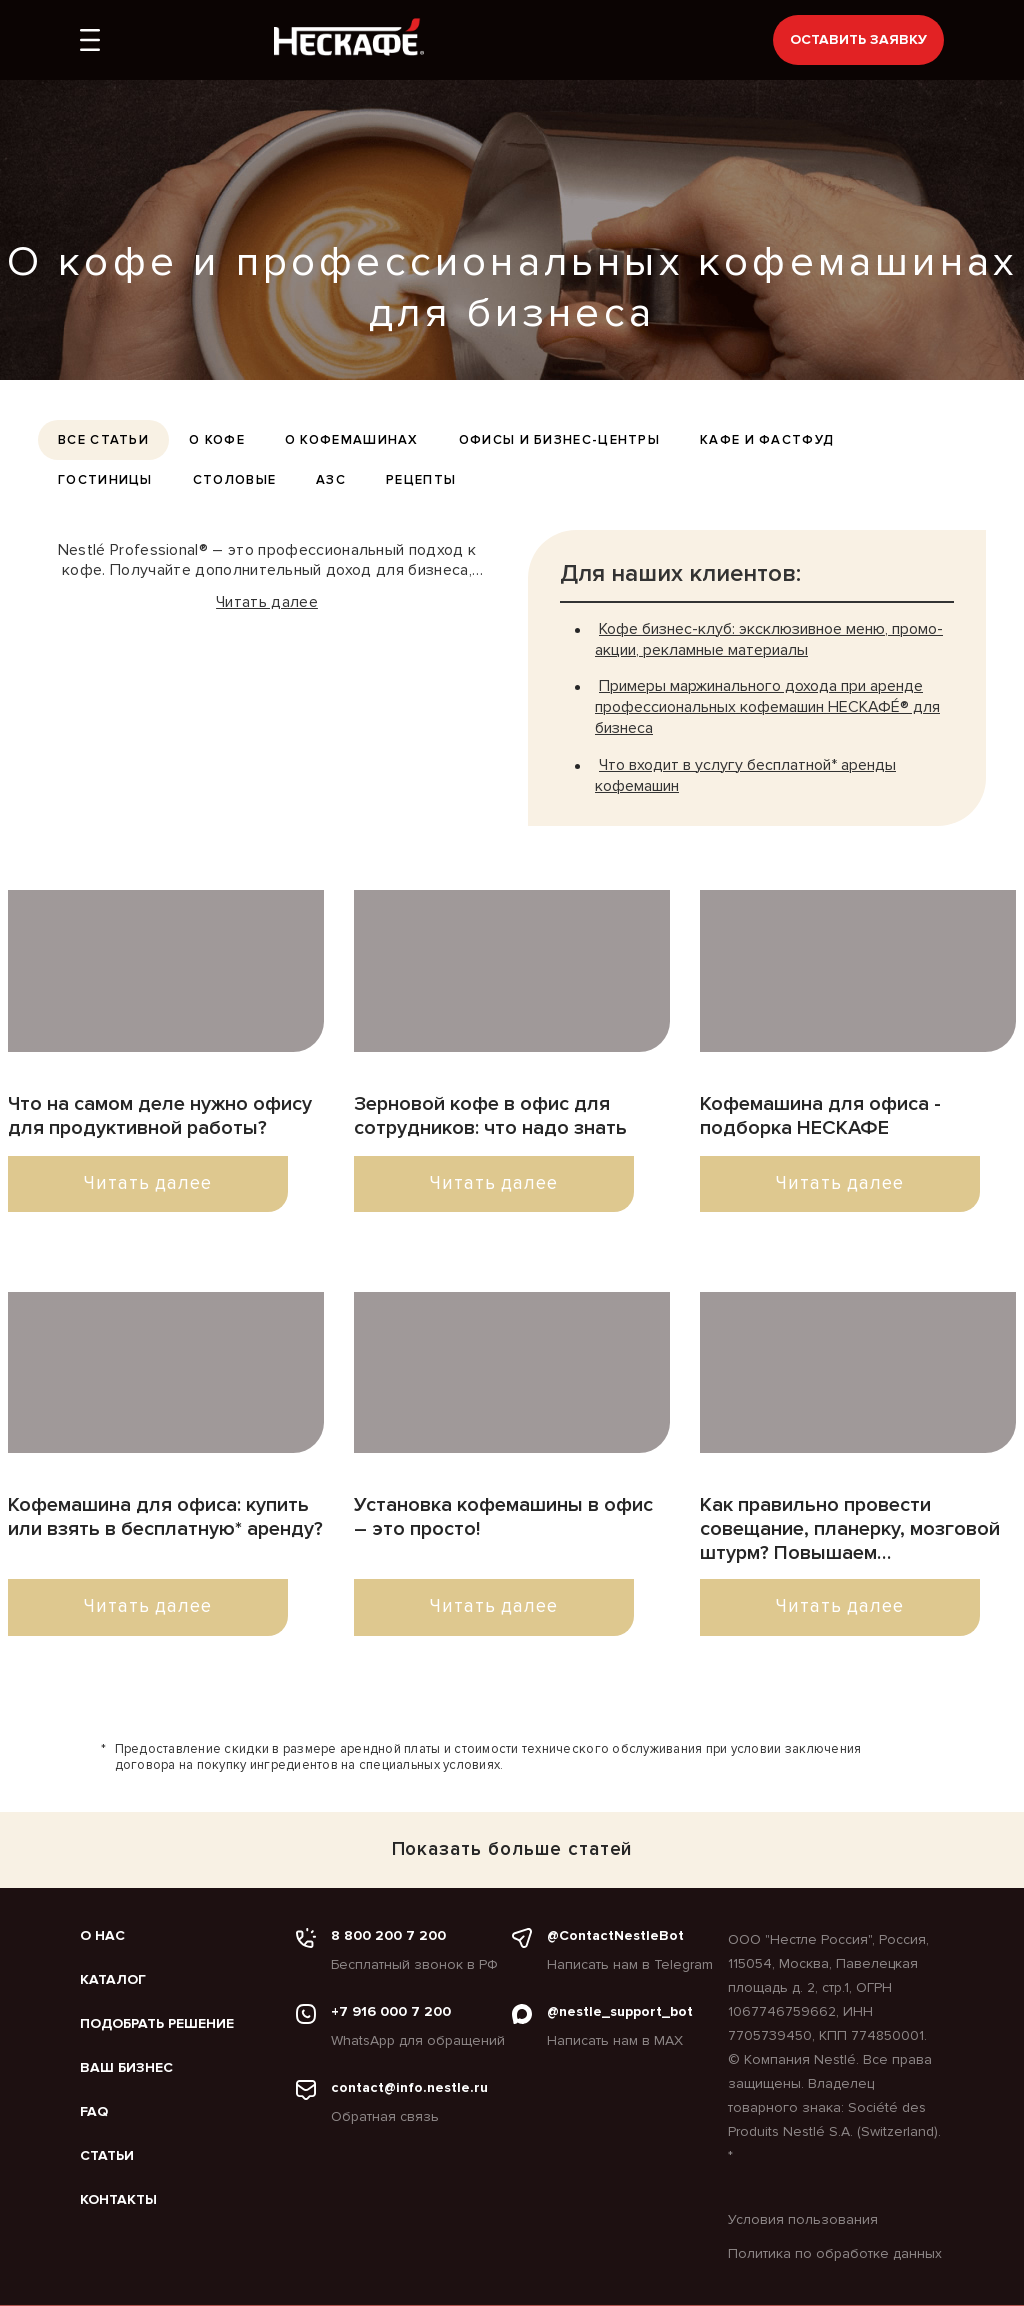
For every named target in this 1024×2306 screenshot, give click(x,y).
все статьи (103, 440)
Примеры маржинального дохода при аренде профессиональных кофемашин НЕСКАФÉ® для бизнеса (767, 707)
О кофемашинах (352, 440)
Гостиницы (105, 480)
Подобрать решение (157, 2024)
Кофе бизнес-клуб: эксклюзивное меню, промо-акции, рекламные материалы (769, 639)
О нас (102, 1936)
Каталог (113, 1980)
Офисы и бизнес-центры (559, 440)
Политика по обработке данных (835, 2253)
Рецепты (421, 480)
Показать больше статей (512, 1849)
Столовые (234, 480)
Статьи (107, 2156)
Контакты (118, 2200)
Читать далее (267, 602)
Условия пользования (803, 2219)
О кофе (217, 440)
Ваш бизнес (126, 2068)
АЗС (331, 480)
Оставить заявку (858, 39)
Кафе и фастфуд (767, 440)
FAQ (94, 2112)
